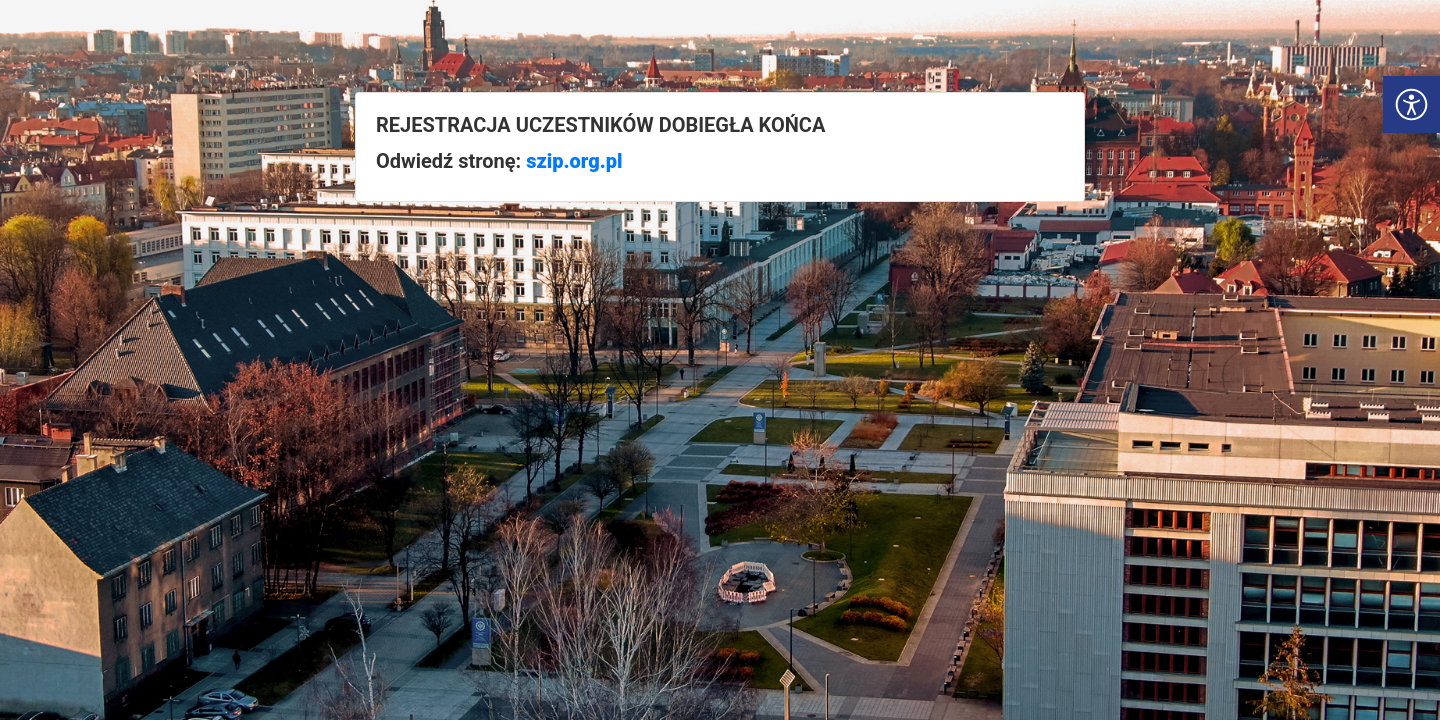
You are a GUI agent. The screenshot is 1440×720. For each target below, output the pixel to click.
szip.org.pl (574, 161)
